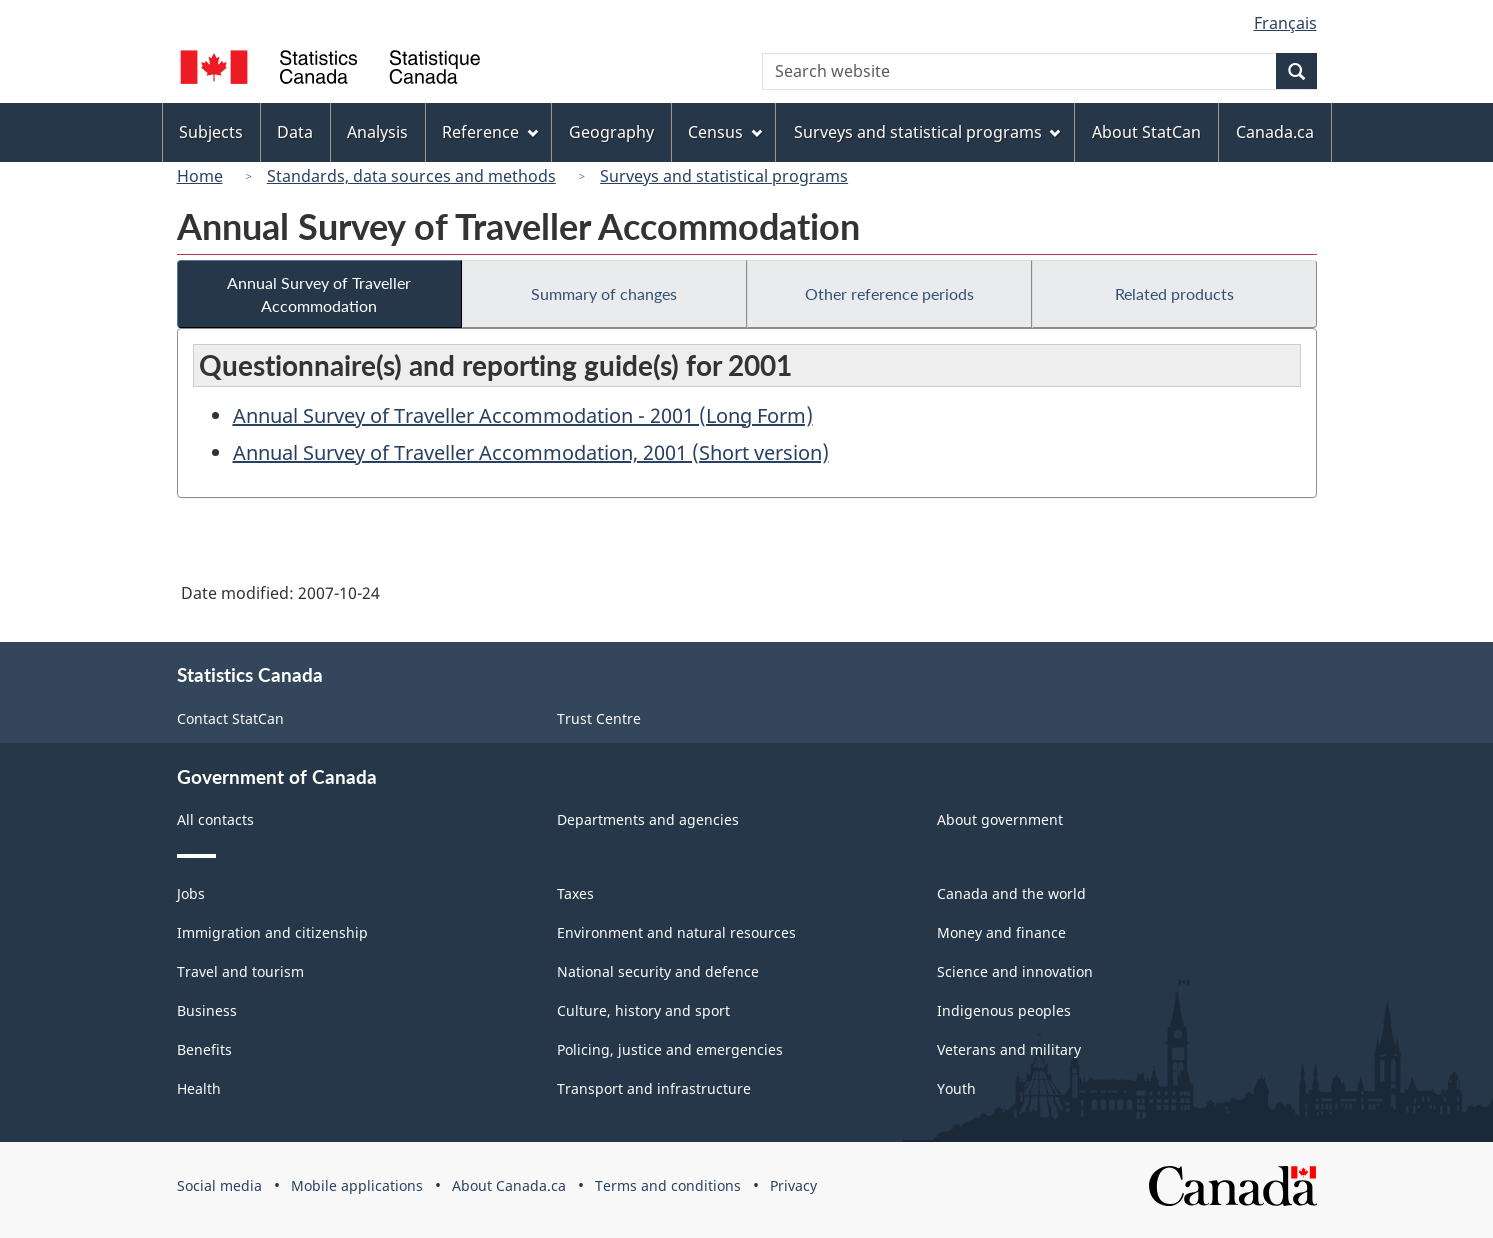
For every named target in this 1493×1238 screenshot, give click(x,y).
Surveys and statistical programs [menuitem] (927, 132)
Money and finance (1001, 932)
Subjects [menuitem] (211, 132)
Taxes (575, 893)
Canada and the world (1011, 893)
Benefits (204, 1049)
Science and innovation (1015, 971)
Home (200, 176)
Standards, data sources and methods (411, 176)
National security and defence (658, 971)
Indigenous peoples (1004, 1010)
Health (199, 1088)
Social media (219, 1185)
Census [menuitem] (725, 132)
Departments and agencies (648, 819)
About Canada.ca (509, 1185)
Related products (1174, 293)
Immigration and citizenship (272, 932)
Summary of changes (604, 293)
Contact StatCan (230, 718)
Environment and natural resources (676, 932)
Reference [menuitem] (490, 132)
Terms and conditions (668, 1185)
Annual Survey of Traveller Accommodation (319, 294)
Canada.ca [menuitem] (1275, 132)
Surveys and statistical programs (724, 176)
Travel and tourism (240, 971)
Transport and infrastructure (654, 1088)
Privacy (793, 1185)
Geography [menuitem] (611, 132)
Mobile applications (357, 1185)
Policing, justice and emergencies (670, 1049)
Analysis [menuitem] (377, 132)
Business (207, 1010)
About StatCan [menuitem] (1146, 132)
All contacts (215, 819)
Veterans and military (1009, 1049)
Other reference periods (889, 293)
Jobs (191, 893)
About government (1000, 819)
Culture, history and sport (643, 1010)
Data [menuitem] (295, 132)
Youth (956, 1088)
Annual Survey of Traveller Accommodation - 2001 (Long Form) (523, 415)
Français (1285, 23)
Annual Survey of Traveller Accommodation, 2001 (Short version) (531, 452)
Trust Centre (599, 718)
